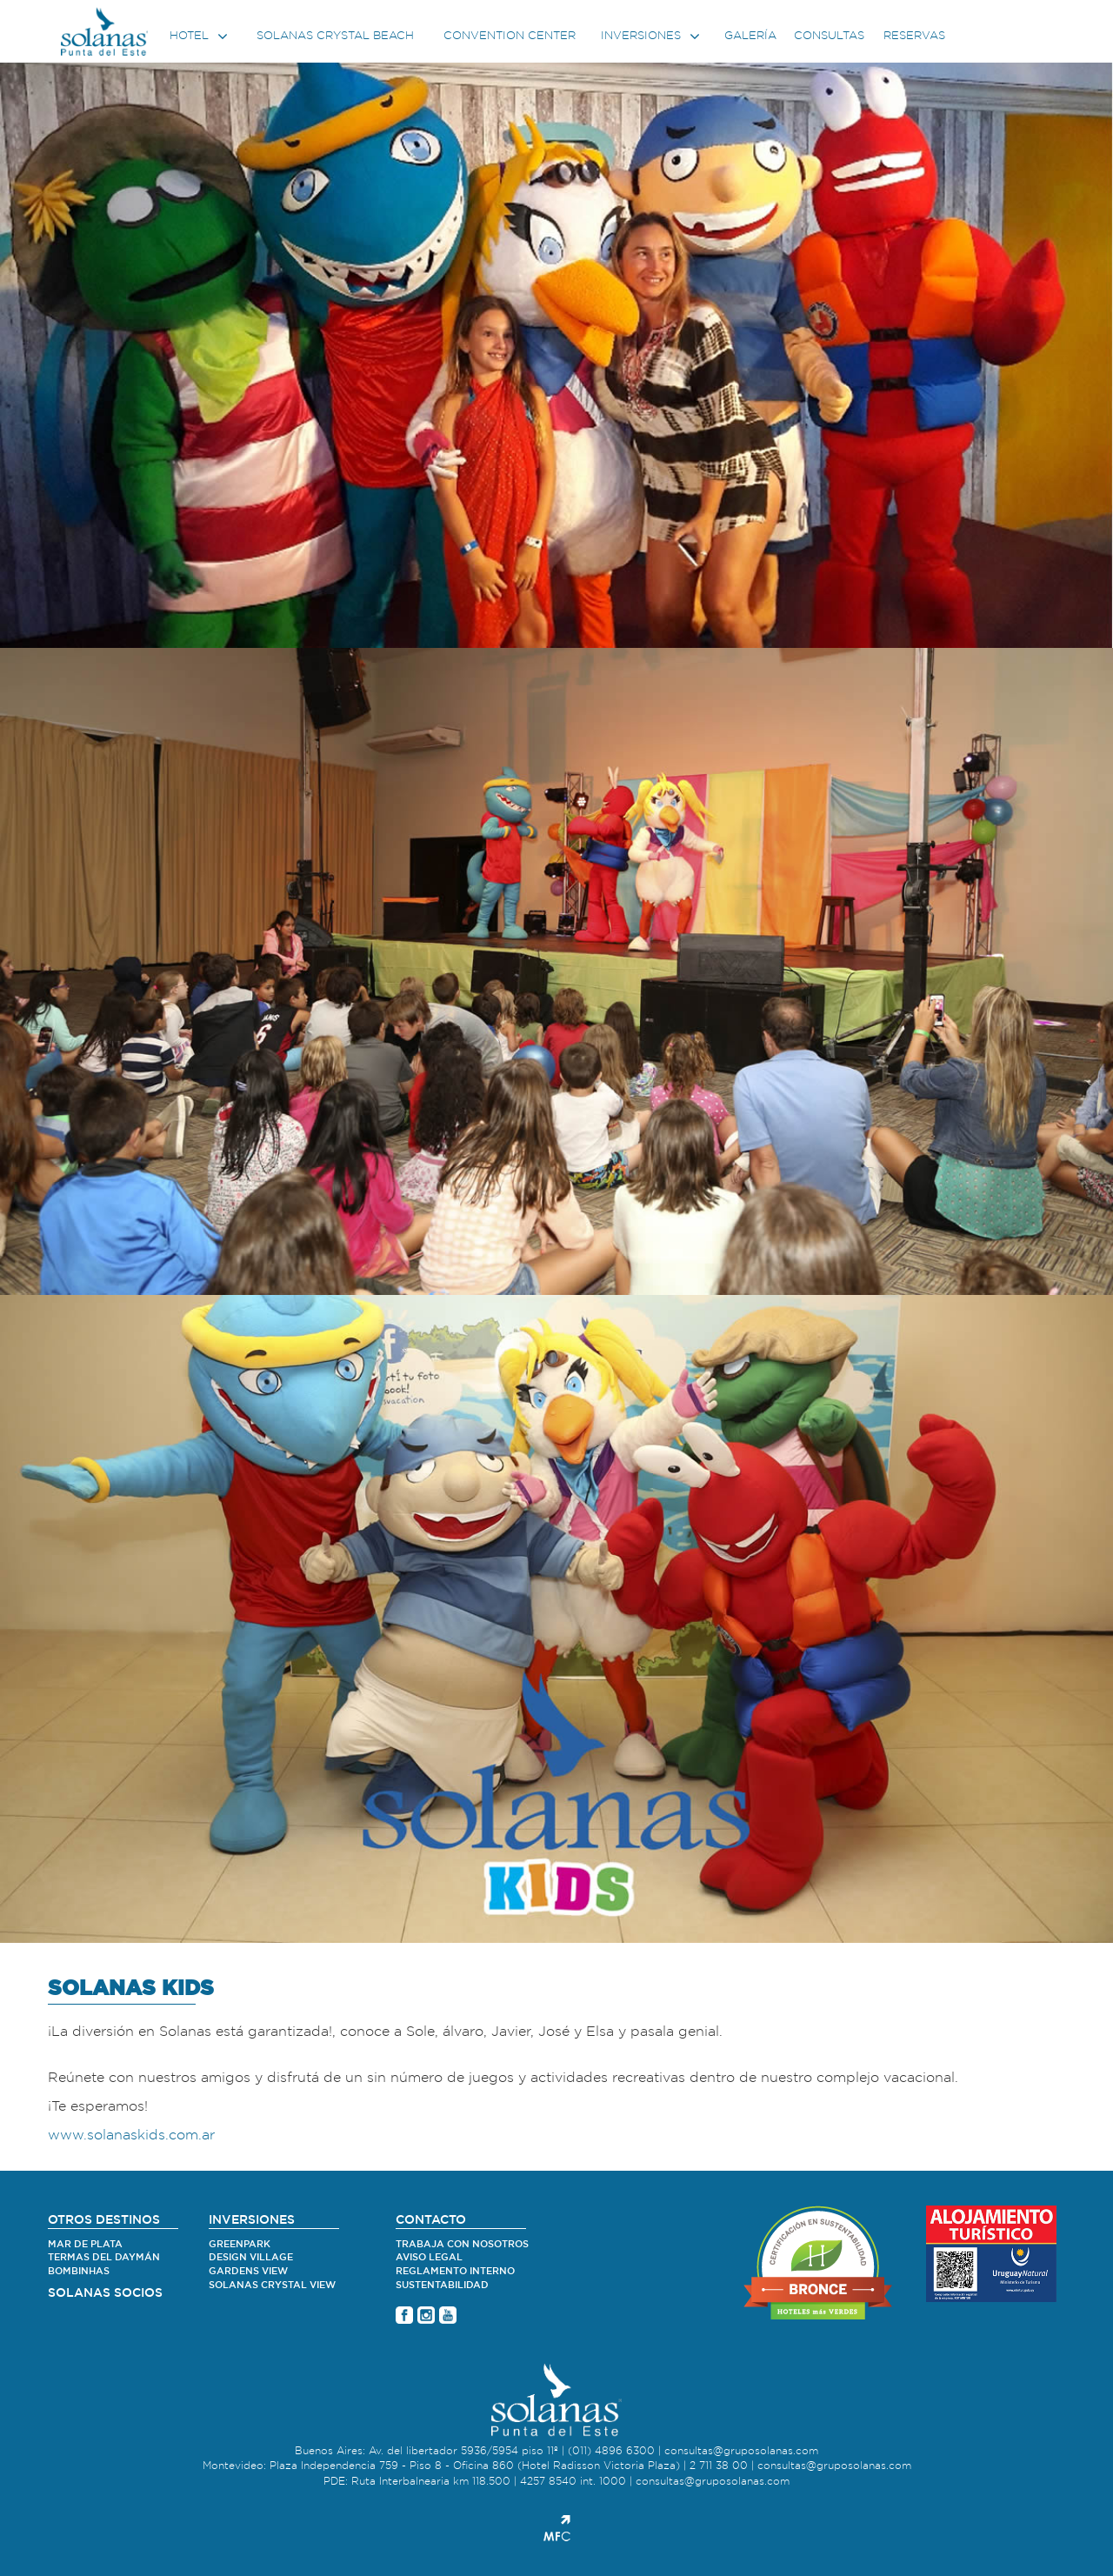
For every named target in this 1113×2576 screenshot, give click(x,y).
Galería (750, 36)
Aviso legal (429, 2257)
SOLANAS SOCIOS (105, 2293)
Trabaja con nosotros (462, 2244)
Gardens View (248, 2271)
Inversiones (652, 36)
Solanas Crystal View (272, 2285)
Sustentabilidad (442, 2285)
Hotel (200, 36)
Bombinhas (79, 2271)
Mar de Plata (85, 2244)
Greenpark (239, 2244)
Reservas (914, 36)
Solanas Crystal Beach (335, 36)
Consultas (829, 36)
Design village (251, 2257)
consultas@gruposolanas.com (741, 2451)
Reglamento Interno (455, 2271)
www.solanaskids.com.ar (131, 2135)
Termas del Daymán (104, 2257)
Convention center (509, 36)
